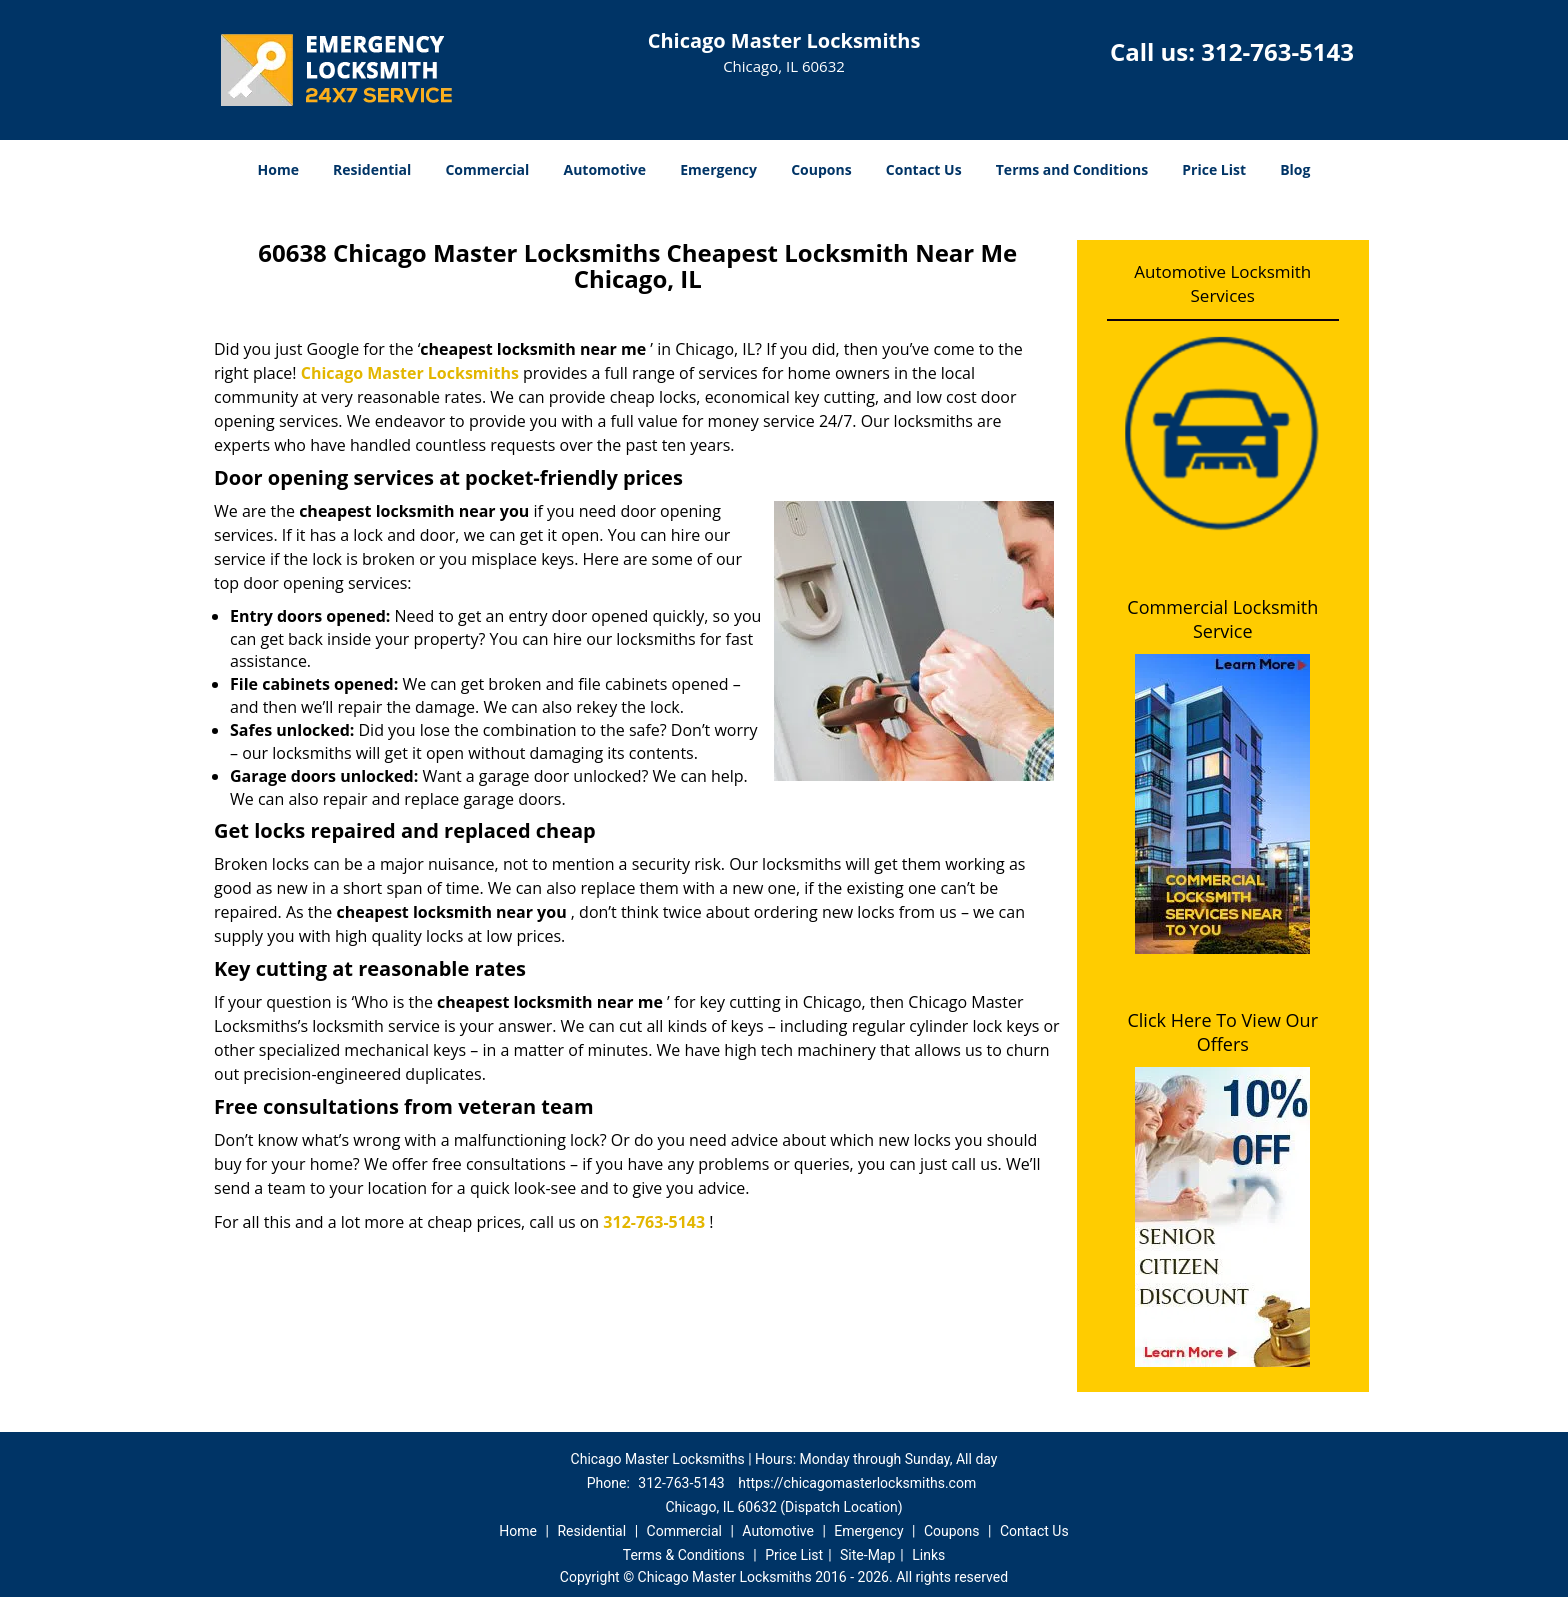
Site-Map (867, 1555)
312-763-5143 (1277, 51)
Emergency (718, 169)
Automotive (605, 169)
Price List (1214, 169)
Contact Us (924, 169)
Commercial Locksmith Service (1222, 619)
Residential (372, 169)
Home (278, 169)
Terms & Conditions (684, 1555)
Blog (1295, 169)
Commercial (487, 169)
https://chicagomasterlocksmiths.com (857, 1483)
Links (928, 1555)
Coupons (821, 169)
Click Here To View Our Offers (1222, 1032)
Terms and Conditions (1072, 169)
